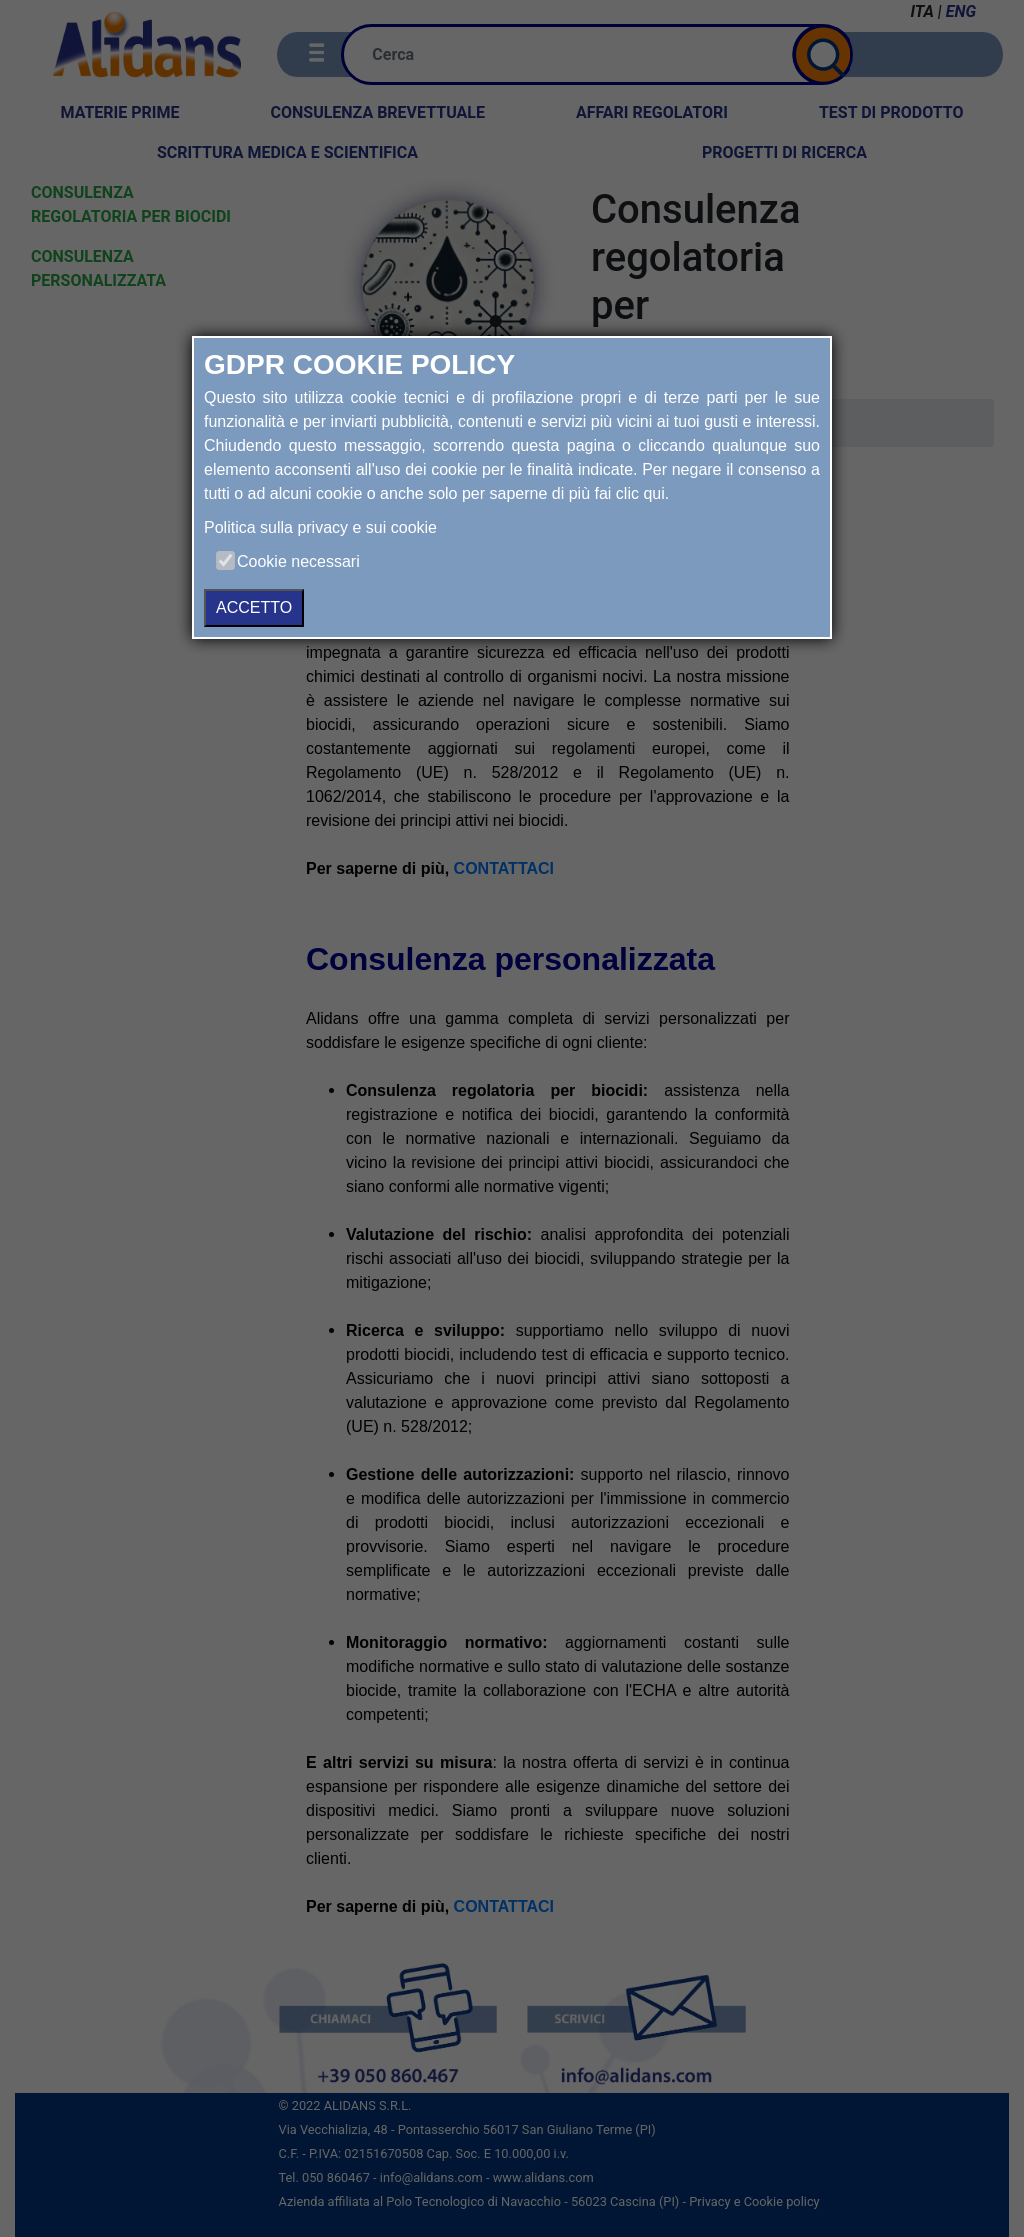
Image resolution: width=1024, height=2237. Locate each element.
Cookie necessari (298, 561)
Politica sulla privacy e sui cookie (320, 527)
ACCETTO (254, 607)
